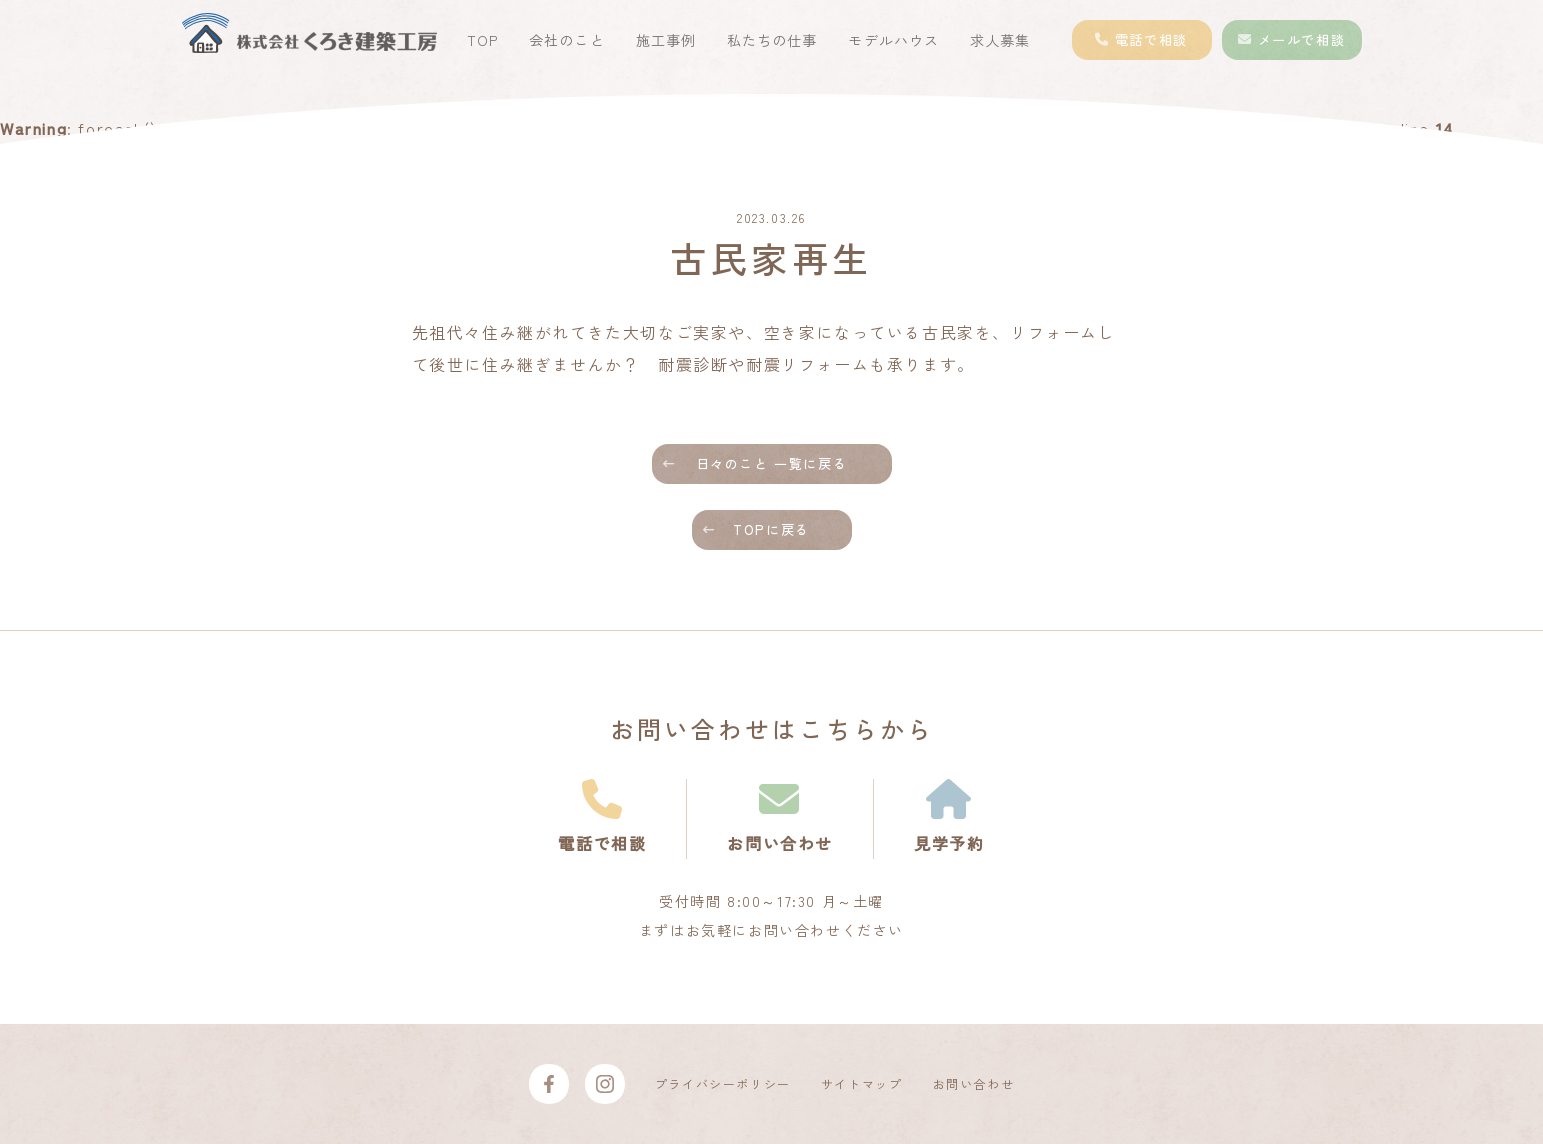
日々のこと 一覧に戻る (772, 463)
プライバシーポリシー (723, 1083)
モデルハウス (893, 40)
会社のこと (566, 40)
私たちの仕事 (772, 40)
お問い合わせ (974, 1083)
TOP (482, 40)
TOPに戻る (771, 529)
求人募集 (1000, 40)
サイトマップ (862, 1083)
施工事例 (666, 40)
